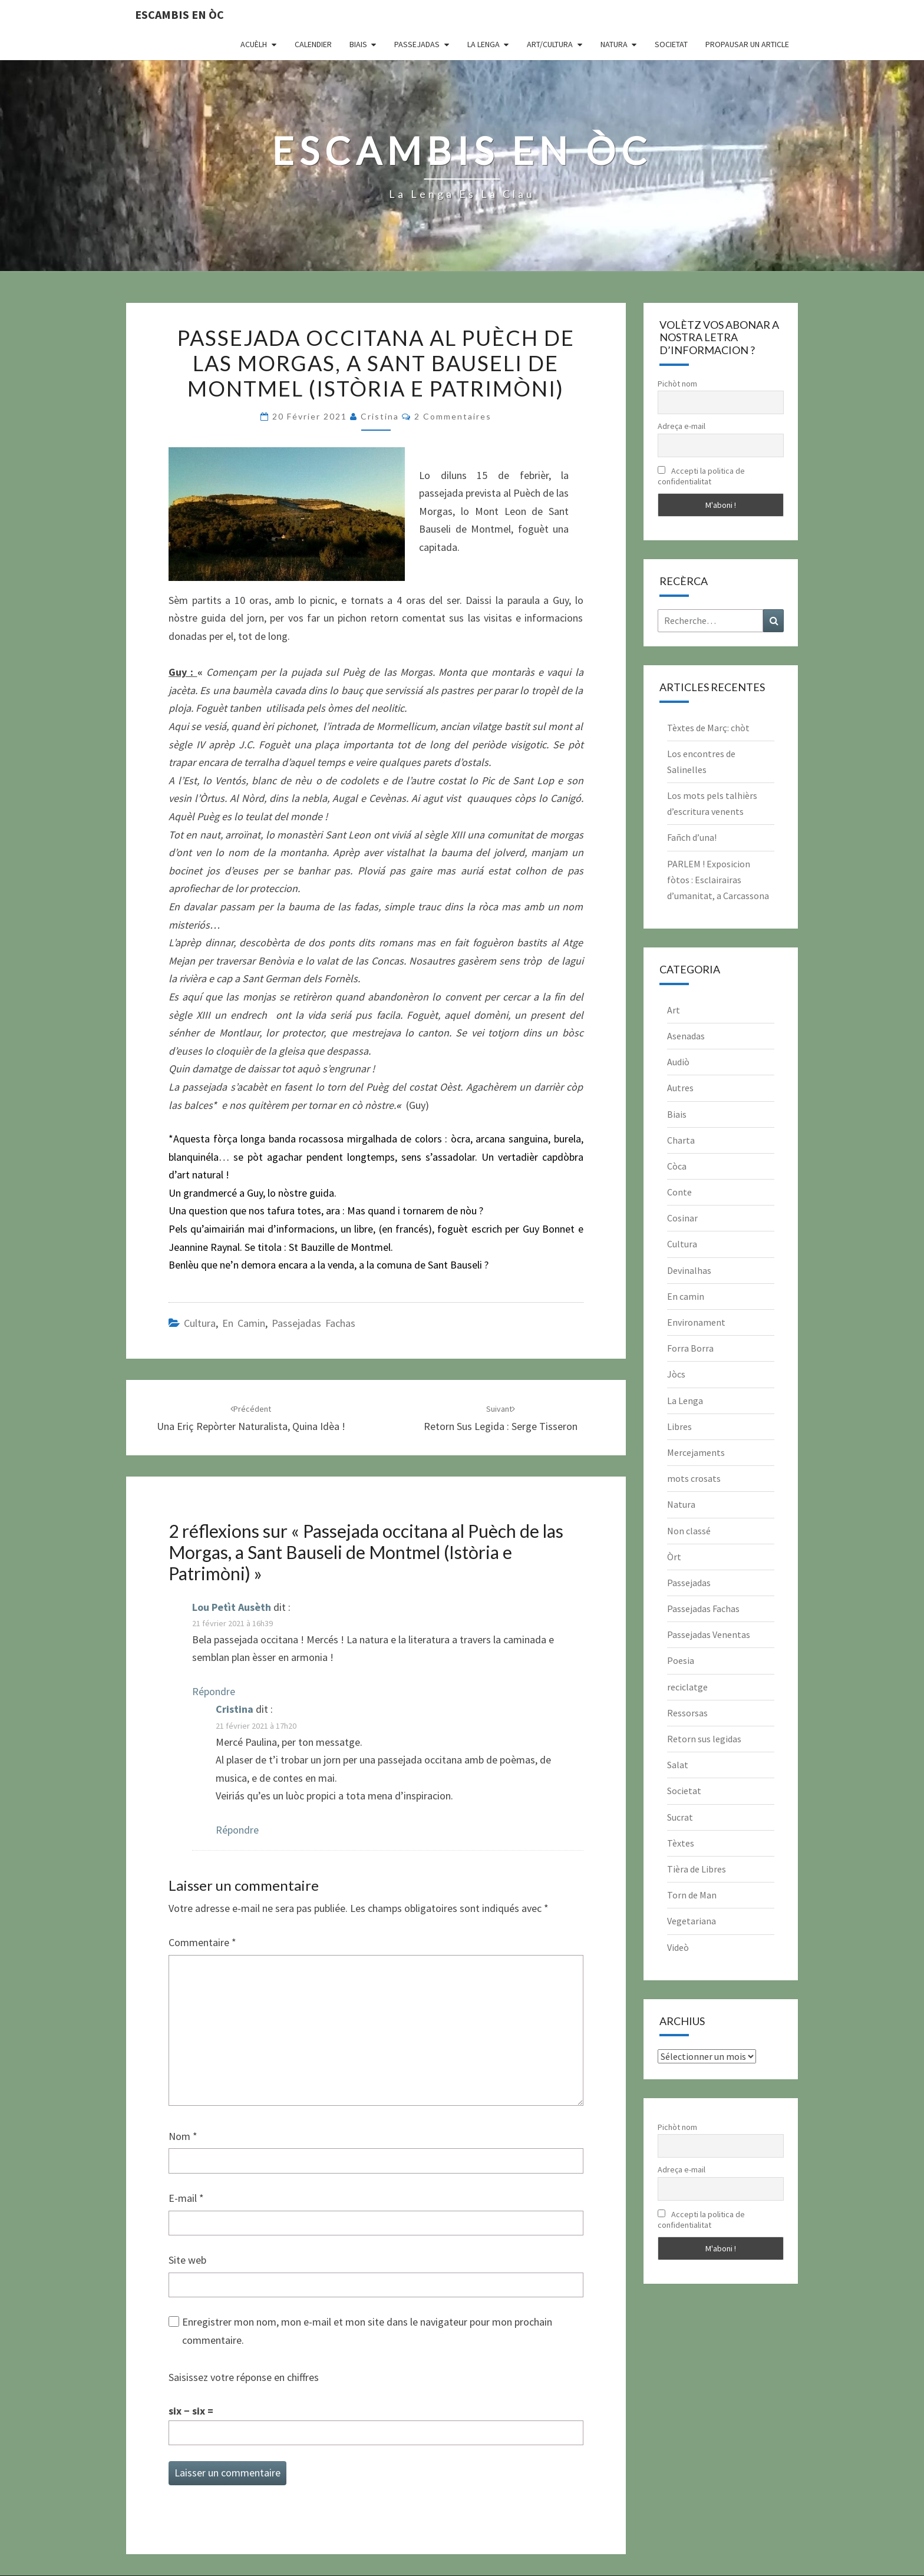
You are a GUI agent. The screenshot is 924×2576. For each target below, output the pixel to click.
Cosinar (682, 1218)
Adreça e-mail (681, 426)
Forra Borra (690, 1348)
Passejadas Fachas (313, 1323)
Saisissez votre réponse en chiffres (244, 2377)
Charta (681, 1140)
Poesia (680, 1660)
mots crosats (694, 1478)
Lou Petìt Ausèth (231, 1607)
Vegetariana (691, 1921)
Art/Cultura (550, 44)
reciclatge (687, 1687)
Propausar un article (747, 44)
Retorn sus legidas (704, 1739)
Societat (671, 44)
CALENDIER (313, 44)
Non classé (689, 1531)
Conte (679, 1192)
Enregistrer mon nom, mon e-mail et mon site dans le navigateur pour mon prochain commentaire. (367, 2331)
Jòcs (676, 1374)
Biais (358, 44)
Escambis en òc (179, 14)
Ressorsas (687, 1713)
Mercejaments (696, 1452)
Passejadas (417, 44)
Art (673, 1010)
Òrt (674, 1557)
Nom (183, 2136)
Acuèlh (253, 44)
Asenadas (686, 1036)
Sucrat (680, 1817)
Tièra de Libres (696, 1869)
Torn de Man (692, 1895)
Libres (679, 1426)
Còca (677, 1166)
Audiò (678, 1062)
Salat (677, 1765)
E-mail (186, 2198)
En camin (243, 1323)
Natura (614, 44)
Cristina (380, 416)
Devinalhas (689, 1270)
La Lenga (483, 44)
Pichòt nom (677, 383)
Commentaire (202, 1942)
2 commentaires (452, 416)
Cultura (200, 1323)
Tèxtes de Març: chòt (708, 728)
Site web (187, 2260)
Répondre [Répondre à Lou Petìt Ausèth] (213, 1691)
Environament (696, 1322)
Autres (680, 1088)
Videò (678, 1947)
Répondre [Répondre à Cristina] (237, 1830)
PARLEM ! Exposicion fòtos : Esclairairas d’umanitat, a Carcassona (718, 879)
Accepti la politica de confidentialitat (701, 476)
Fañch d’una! (692, 837)
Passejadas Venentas (708, 1634)
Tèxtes (680, 1843)
